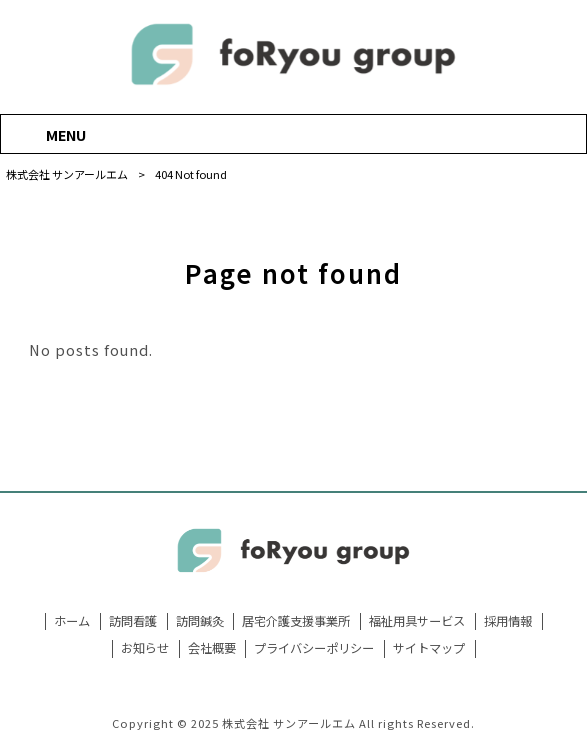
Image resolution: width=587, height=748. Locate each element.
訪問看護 (133, 621)
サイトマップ (429, 648)
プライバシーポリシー (314, 648)
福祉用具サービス (417, 621)
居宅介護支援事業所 (296, 621)
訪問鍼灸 (200, 621)
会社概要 (212, 648)
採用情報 (508, 621)
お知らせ (145, 648)
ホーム (72, 621)
